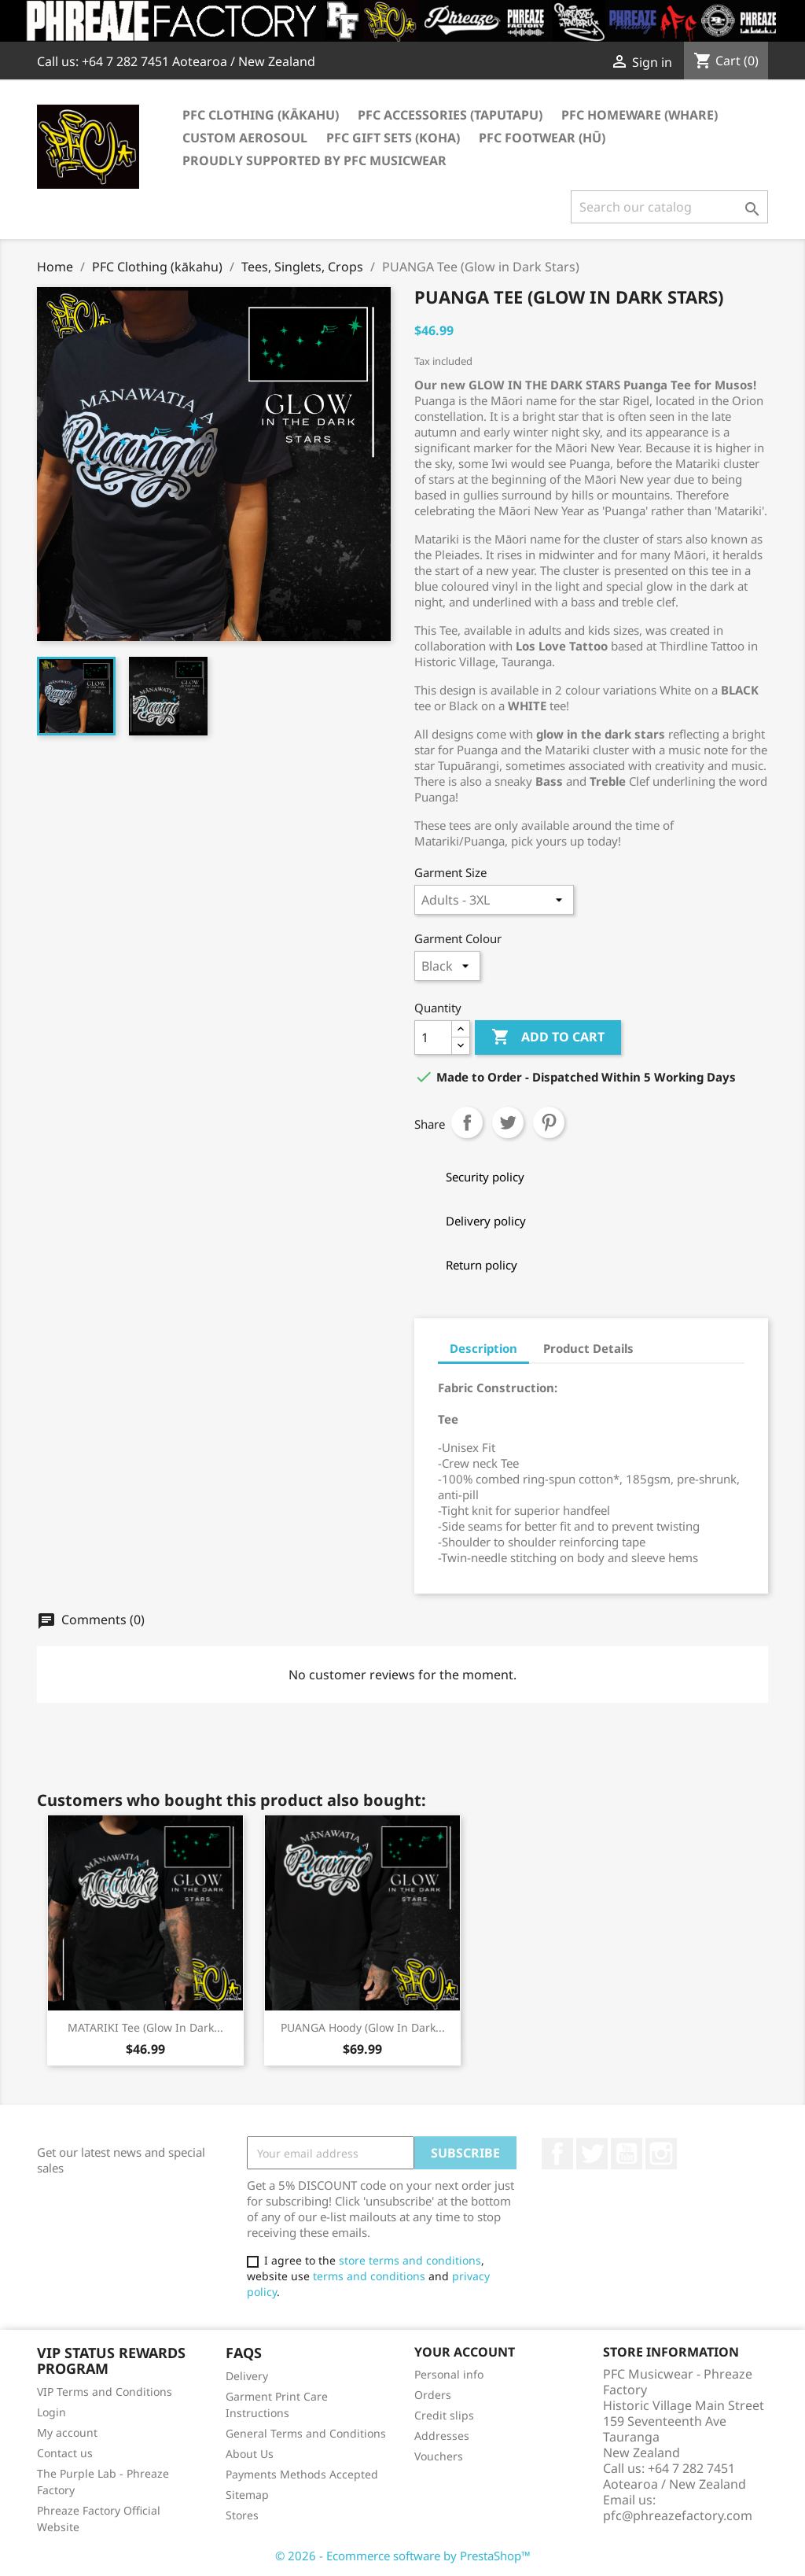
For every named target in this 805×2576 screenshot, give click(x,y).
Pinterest (548, 1122)
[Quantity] (433, 1037)
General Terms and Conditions (306, 2433)
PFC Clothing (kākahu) (260, 114)
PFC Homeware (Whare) (639, 114)
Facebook (557, 2153)
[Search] (669, 206)
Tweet (508, 1122)
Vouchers (438, 2456)
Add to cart (548, 1037)
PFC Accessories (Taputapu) (450, 114)
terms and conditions (369, 2275)
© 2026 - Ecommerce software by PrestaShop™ (403, 2555)
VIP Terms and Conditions (104, 2391)
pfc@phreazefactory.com (677, 2515)
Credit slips (444, 2415)
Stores (242, 2515)
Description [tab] (483, 1348)
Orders (432, 2394)
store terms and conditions (410, 2260)
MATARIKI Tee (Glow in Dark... (145, 2027)
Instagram (661, 2153)
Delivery (247, 2375)
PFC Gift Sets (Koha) (393, 137)
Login (51, 2412)
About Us (250, 2453)
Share (467, 1122)
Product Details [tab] (588, 1348)
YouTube (626, 2153)
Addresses (441, 2435)
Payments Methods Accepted (302, 2474)
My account (67, 2432)
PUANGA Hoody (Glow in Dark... (363, 2027)
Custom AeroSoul (244, 137)
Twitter (592, 2153)
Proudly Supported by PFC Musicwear (314, 160)
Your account (464, 2351)
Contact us (65, 2452)
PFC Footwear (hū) (542, 137)
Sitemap (247, 2494)
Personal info (448, 2374)
